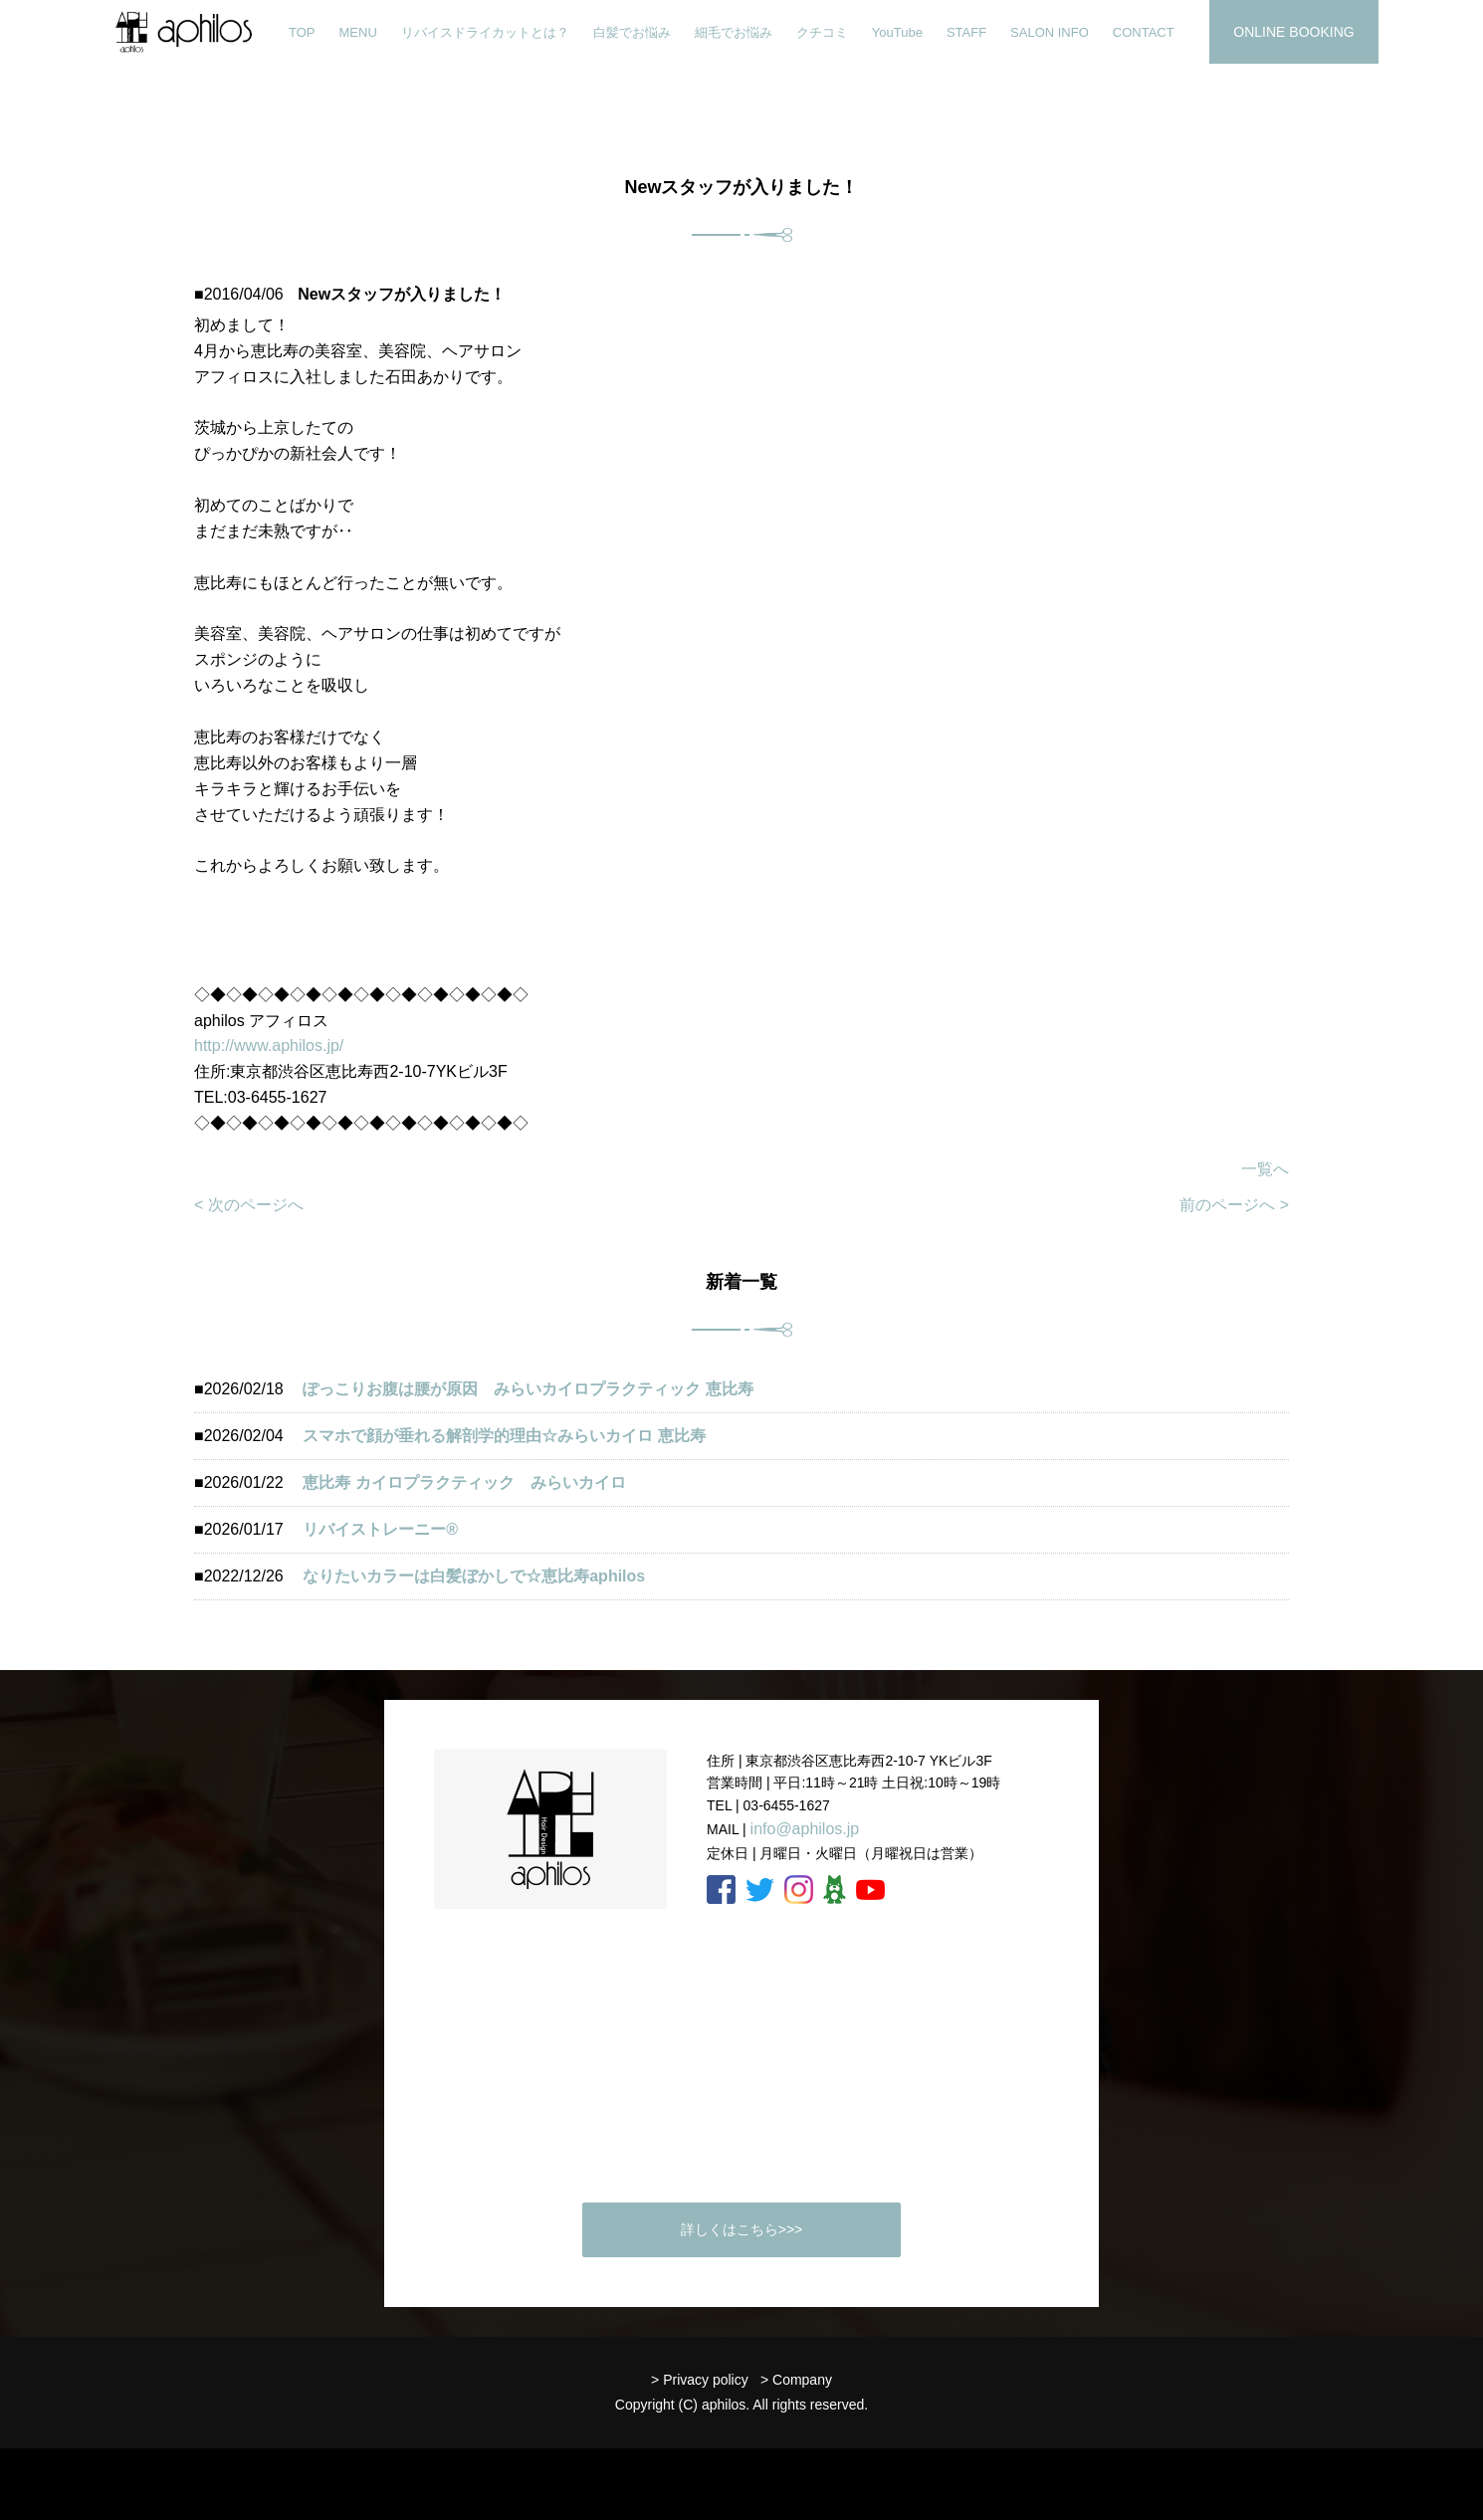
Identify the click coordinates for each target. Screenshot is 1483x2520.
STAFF (966, 32)
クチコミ (822, 32)
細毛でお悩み (733, 32)
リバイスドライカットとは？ (485, 32)
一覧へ (1265, 1168)
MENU (358, 32)
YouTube (897, 32)
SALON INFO (1049, 32)
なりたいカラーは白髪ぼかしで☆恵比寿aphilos (474, 1576)
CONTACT (1143, 32)
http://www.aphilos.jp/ (268, 1045)
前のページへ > (1234, 1204)
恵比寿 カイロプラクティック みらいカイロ (464, 1482)
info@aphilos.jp (805, 1828)
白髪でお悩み (632, 32)
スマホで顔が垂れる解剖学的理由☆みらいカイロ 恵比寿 (504, 1435)
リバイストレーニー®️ (380, 1529)
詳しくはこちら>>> (742, 2229)
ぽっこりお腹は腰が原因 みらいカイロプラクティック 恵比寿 (527, 1388)
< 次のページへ (249, 1204)
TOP (302, 32)
